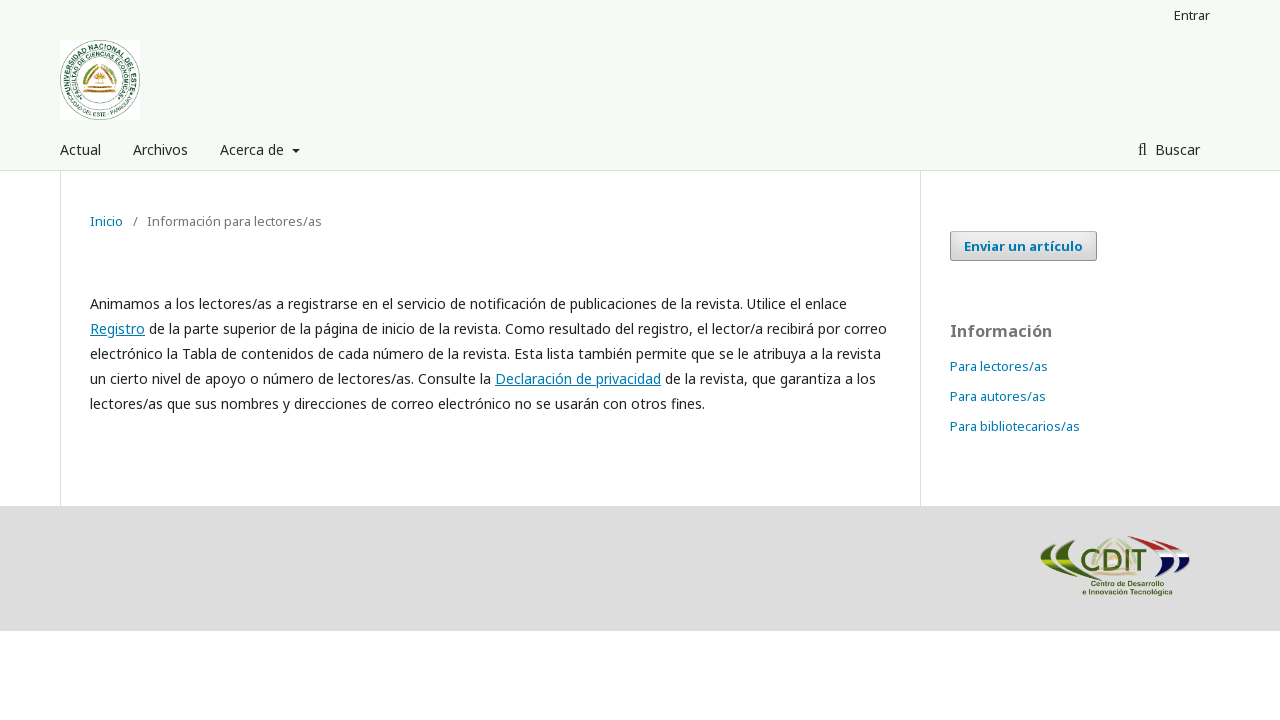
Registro (117, 328)
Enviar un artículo (1023, 246)
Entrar (1192, 15)
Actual (80, 149)
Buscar (1175, 149)
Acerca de (254, 149)
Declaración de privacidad (578, 378)
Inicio (106, 221)
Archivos (160, 149)
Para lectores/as (999, 366)
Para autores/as (998, 396)
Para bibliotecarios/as (1015, 426)
